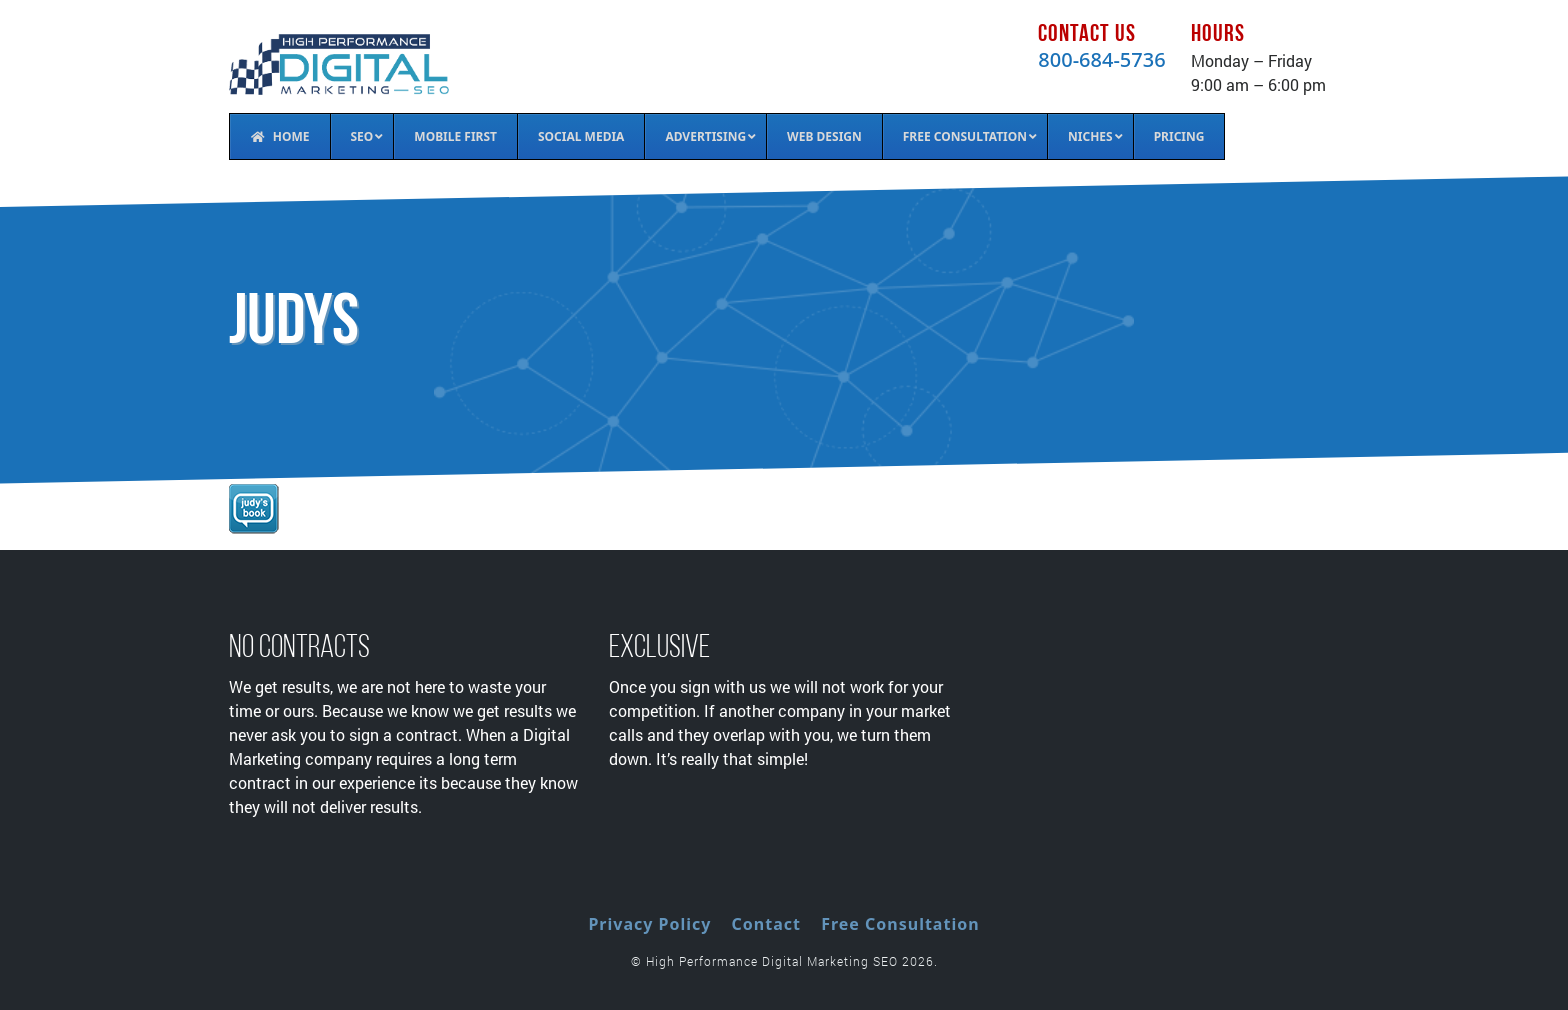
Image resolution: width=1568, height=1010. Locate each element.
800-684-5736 (1101, 59)
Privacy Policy (649, 924)
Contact (766, 924)
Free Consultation (900, 924)
